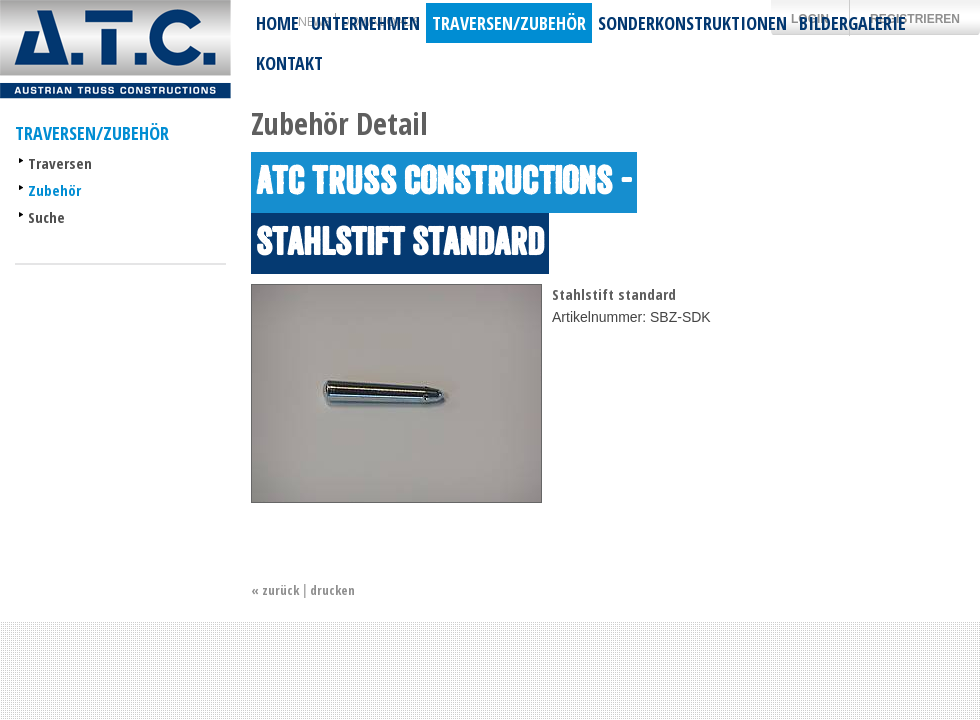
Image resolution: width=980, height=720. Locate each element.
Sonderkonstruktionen (692, 23)
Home (277, 23)
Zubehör (54, 190)
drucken (332, 590)
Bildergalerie (852, 23)
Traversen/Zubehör (509, 23)
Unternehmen (365, 23)
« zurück (275, 590)
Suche (46, 217)
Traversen (60, 163)
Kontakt (289, 63)
